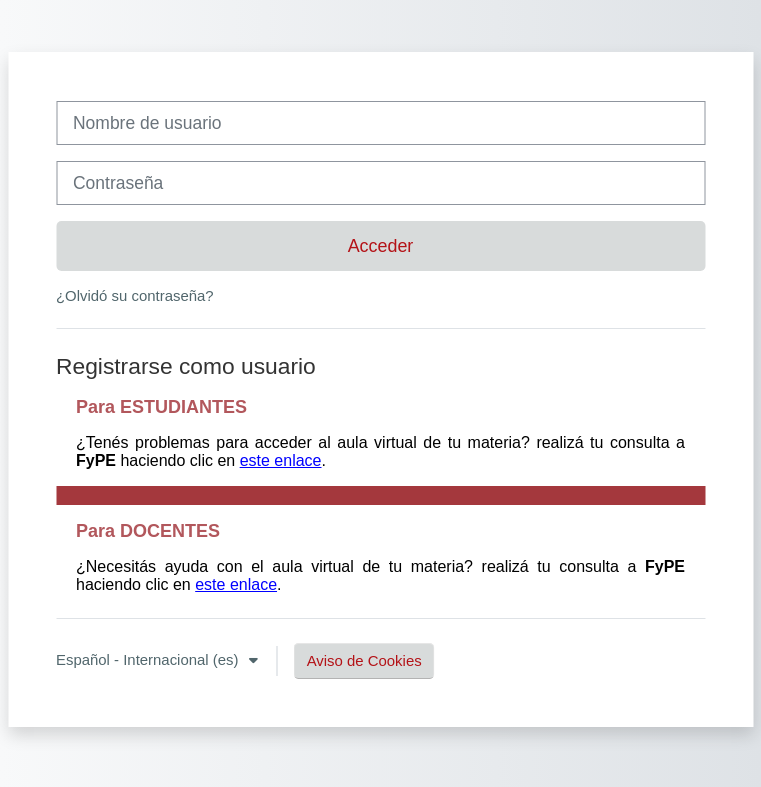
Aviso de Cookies (364, 660)
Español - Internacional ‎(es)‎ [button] (149, 659)
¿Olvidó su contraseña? (135, 295)
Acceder (381, 246)
